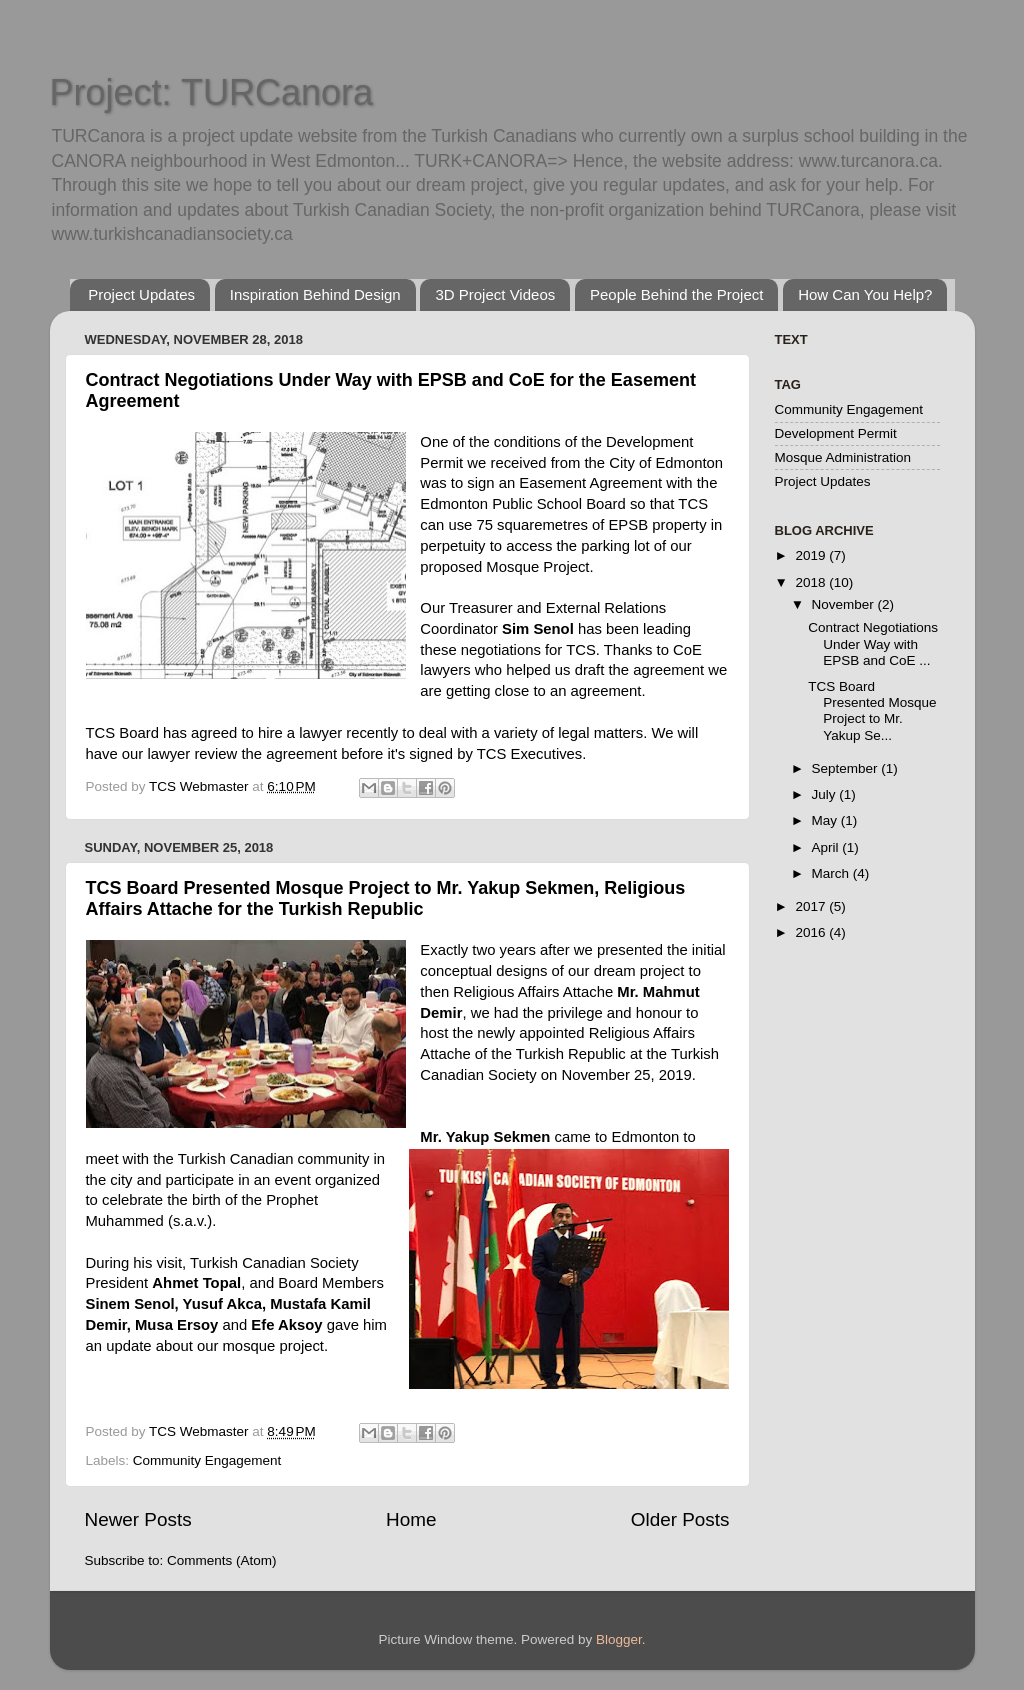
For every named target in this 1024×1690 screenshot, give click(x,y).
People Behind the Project (676, 294)
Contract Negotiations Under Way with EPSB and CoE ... (873, 643)
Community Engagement (207, 1460)
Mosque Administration (843, 457)
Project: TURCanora (211, 92)
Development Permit (836, 433)
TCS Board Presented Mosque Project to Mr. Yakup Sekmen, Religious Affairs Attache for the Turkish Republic (386, 898)
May (826, 820)
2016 (812, 932)
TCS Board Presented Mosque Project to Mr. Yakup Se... (872, 711)
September (847, 768)
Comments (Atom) (222, 1560)
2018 (812, 582)
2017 (812, 906)
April (827, 847)
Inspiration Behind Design (315, 294)
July (826, 794)
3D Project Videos (495, 294)
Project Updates (141, 294)
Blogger (619, 1639)
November (845, 604)
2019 (812, 555)
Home (411, 1519)
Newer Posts (138, 1519)
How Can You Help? (865, 294)
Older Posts (680, 1519)
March (832, 873)
